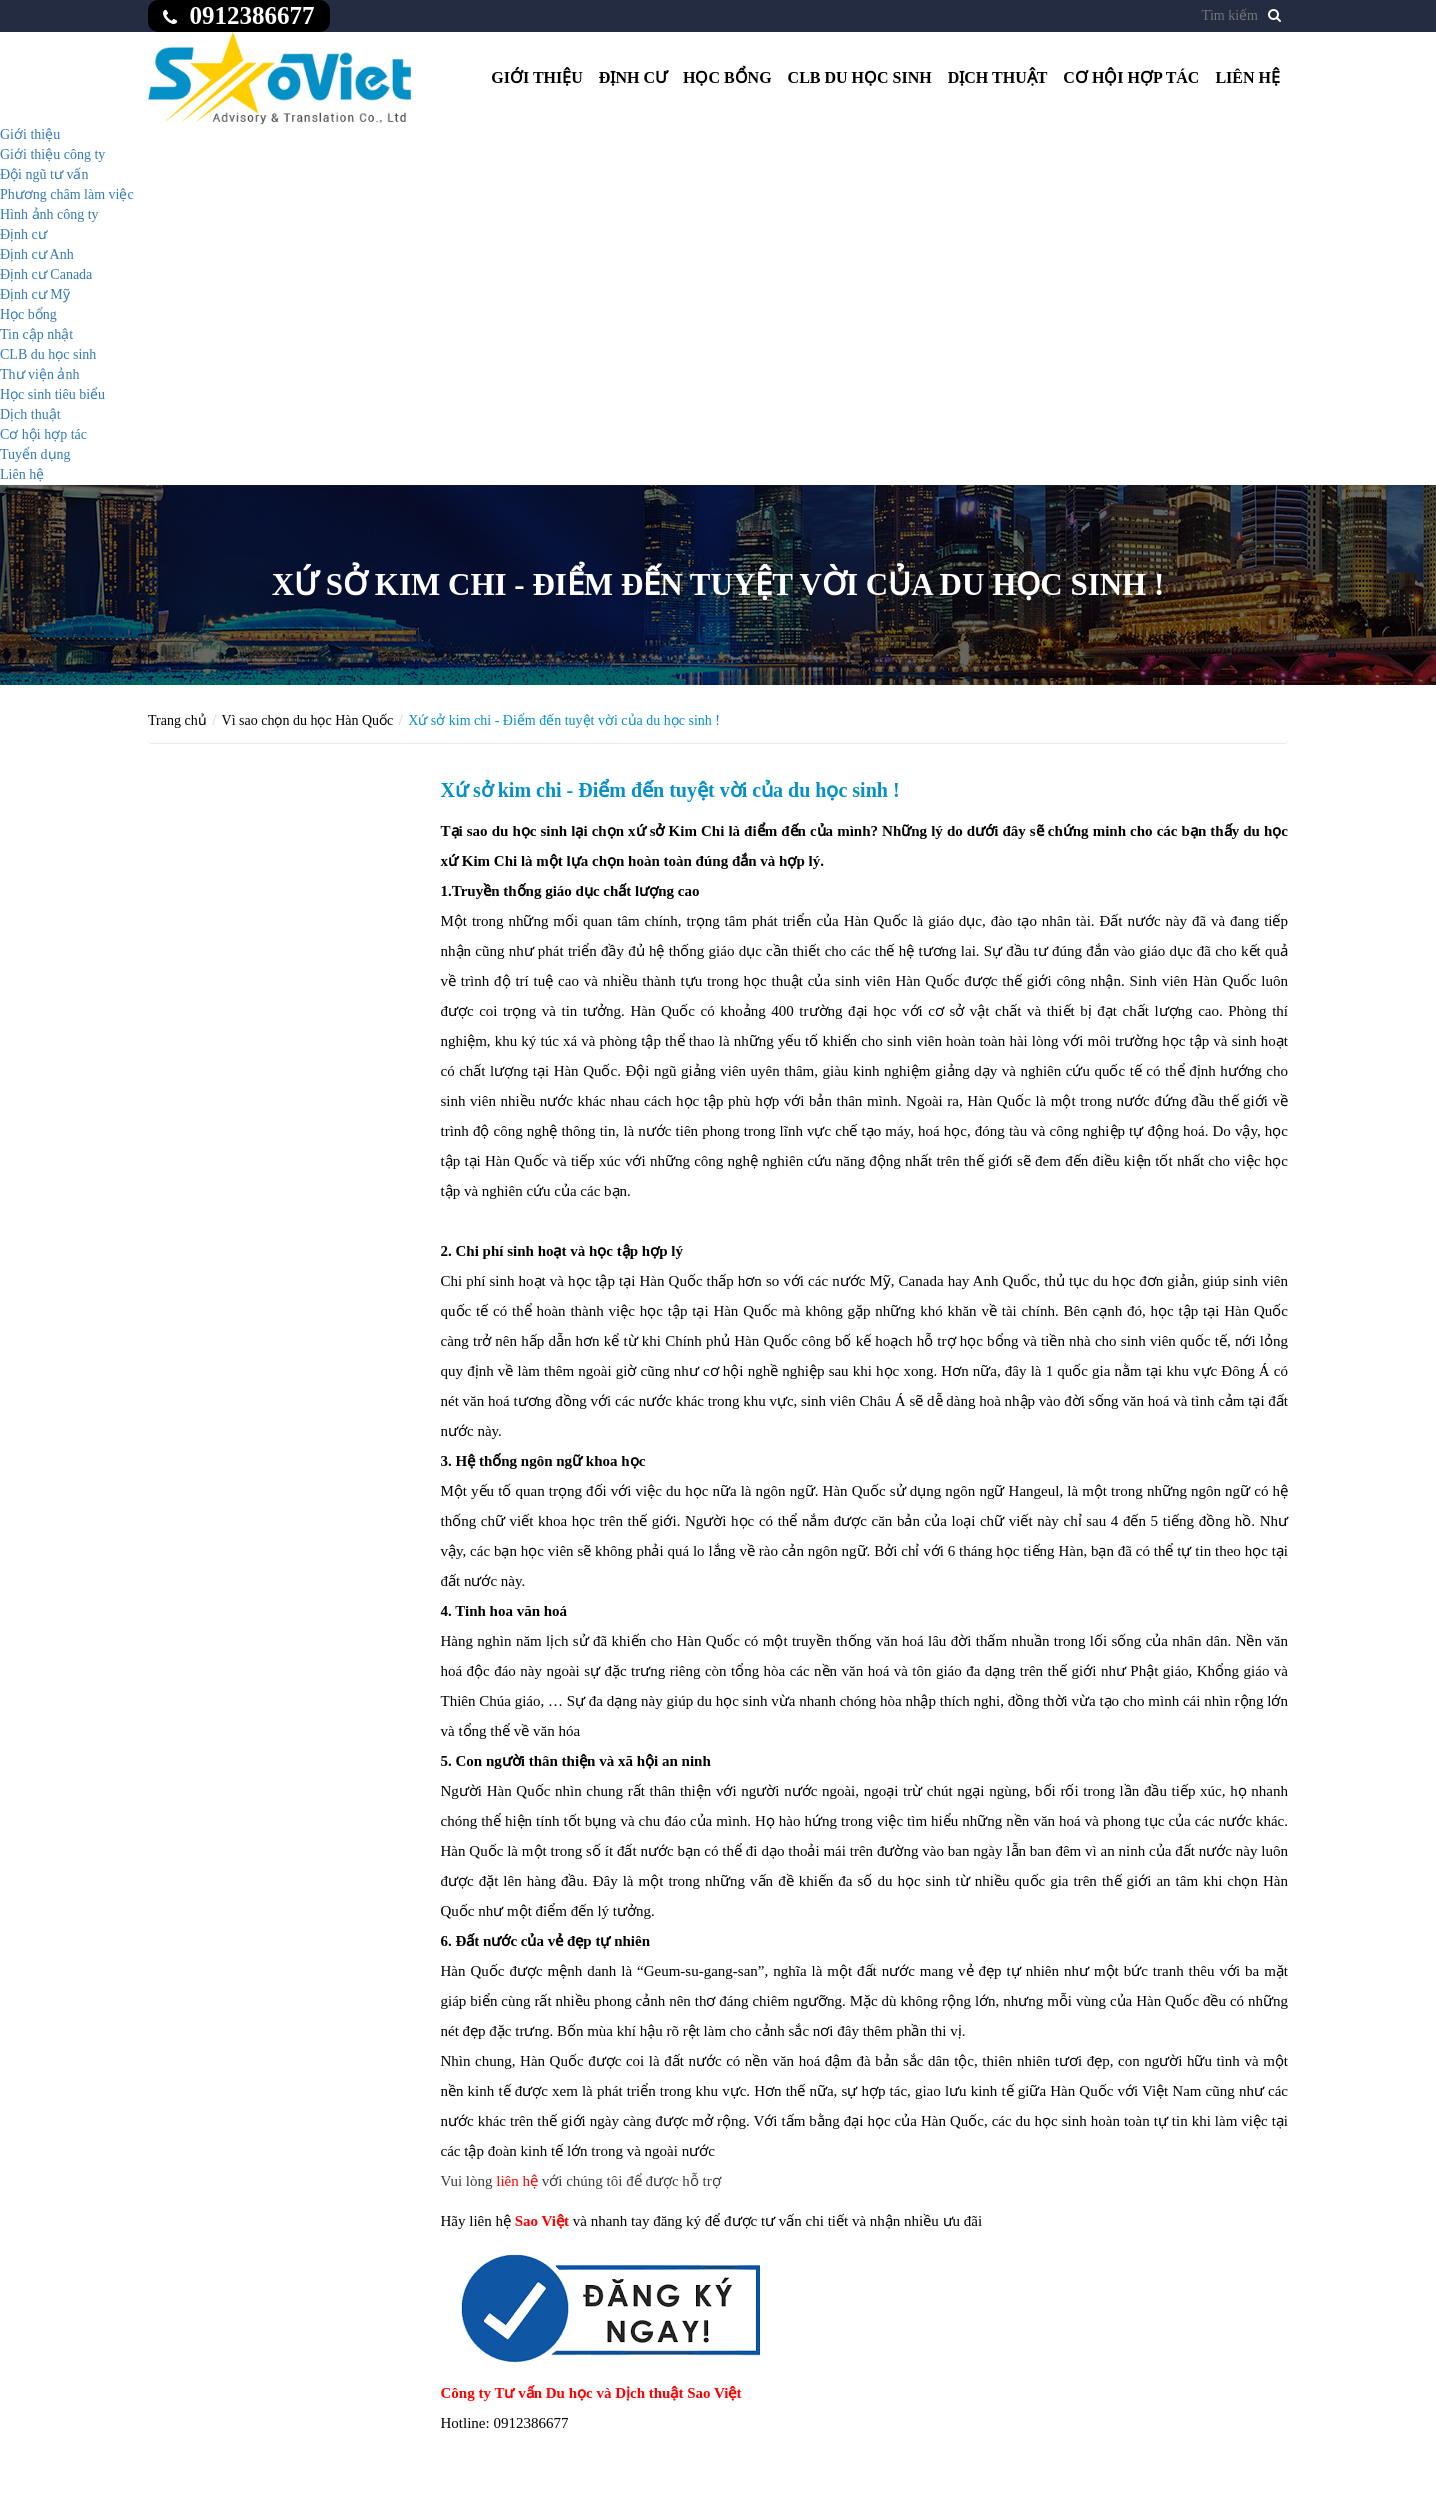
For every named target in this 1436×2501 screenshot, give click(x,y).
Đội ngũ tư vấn (44, 174)
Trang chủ (177, 720)
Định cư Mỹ (35, 294)
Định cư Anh (37, 254)
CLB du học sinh (860, 77)
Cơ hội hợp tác (1131, 77)
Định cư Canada (46, 274)
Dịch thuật (998, 77)
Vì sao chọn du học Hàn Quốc (308, 720)
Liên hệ (1247, 77)
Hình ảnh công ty (49, 214)
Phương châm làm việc (67, 194)
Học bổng (727, 77)
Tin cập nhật (36, 334)
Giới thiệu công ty (52, 154)
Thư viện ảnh (39, 374)
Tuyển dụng (35, 454)
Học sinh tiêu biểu (52, 394)
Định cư (633, 77)
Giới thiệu (537, 77)
